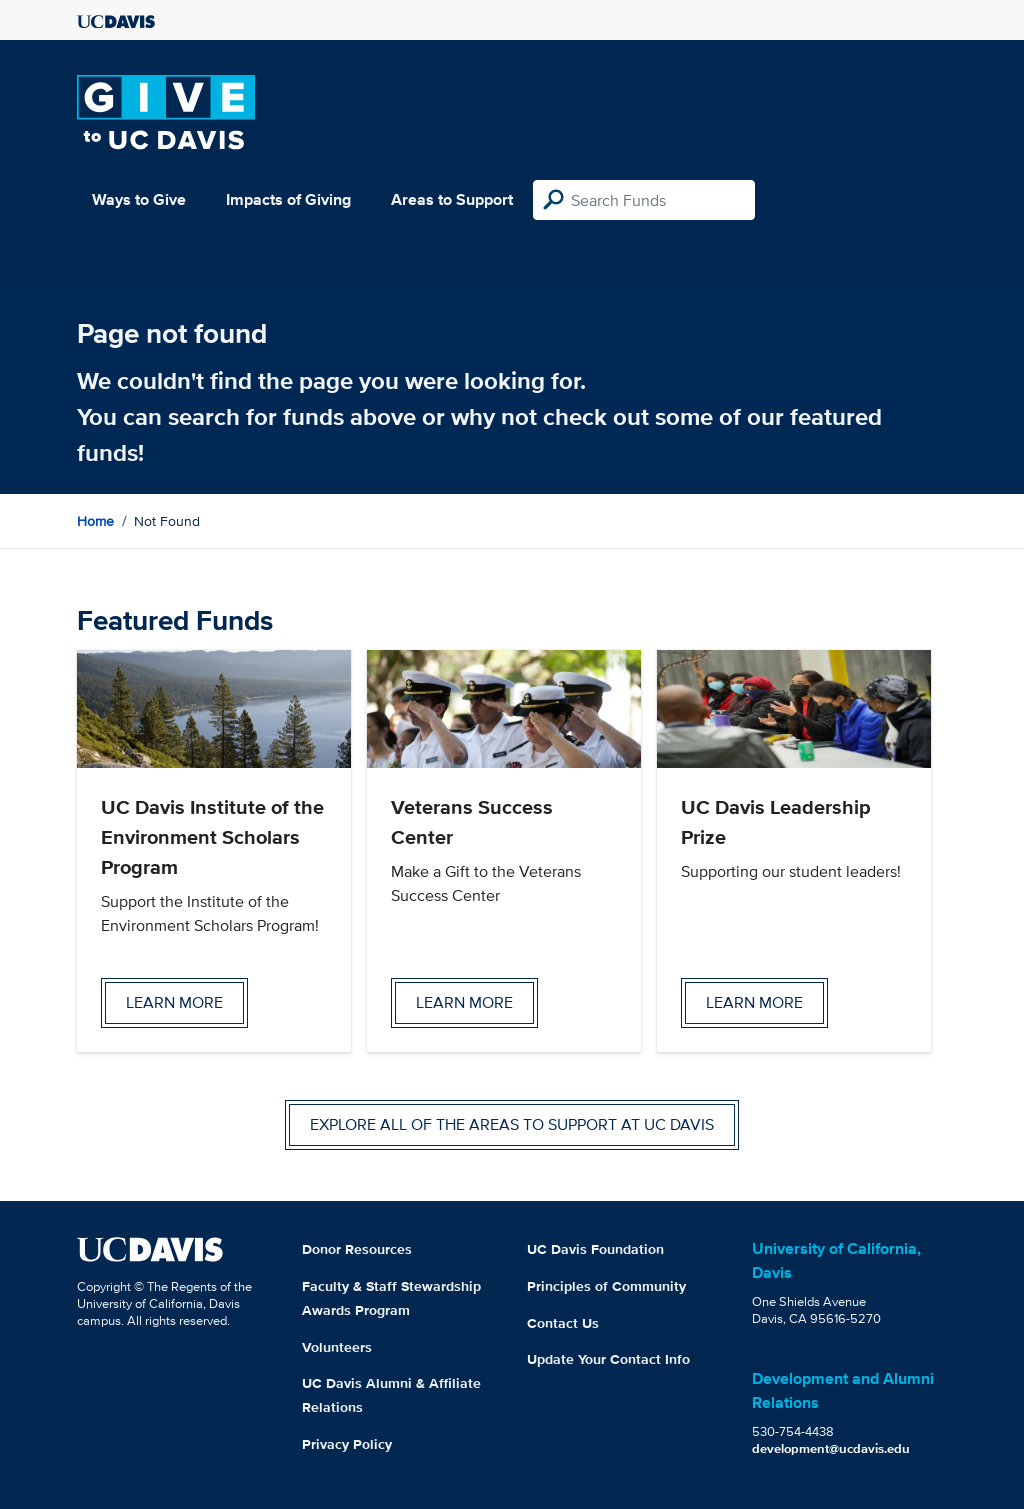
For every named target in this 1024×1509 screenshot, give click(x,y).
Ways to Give (139, 199)
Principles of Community (606, 1286)
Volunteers (337, 1347)
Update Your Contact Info (608, 1359)
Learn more (174, 1002)
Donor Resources (357, 1249)
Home (95, 521)
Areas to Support (452, 199)
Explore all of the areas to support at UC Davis (512, 1124)
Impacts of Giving (288, 199)
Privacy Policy (347, 1444)
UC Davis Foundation (595, 1249)
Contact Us (563, 1323)
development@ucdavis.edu (831, 1448)
